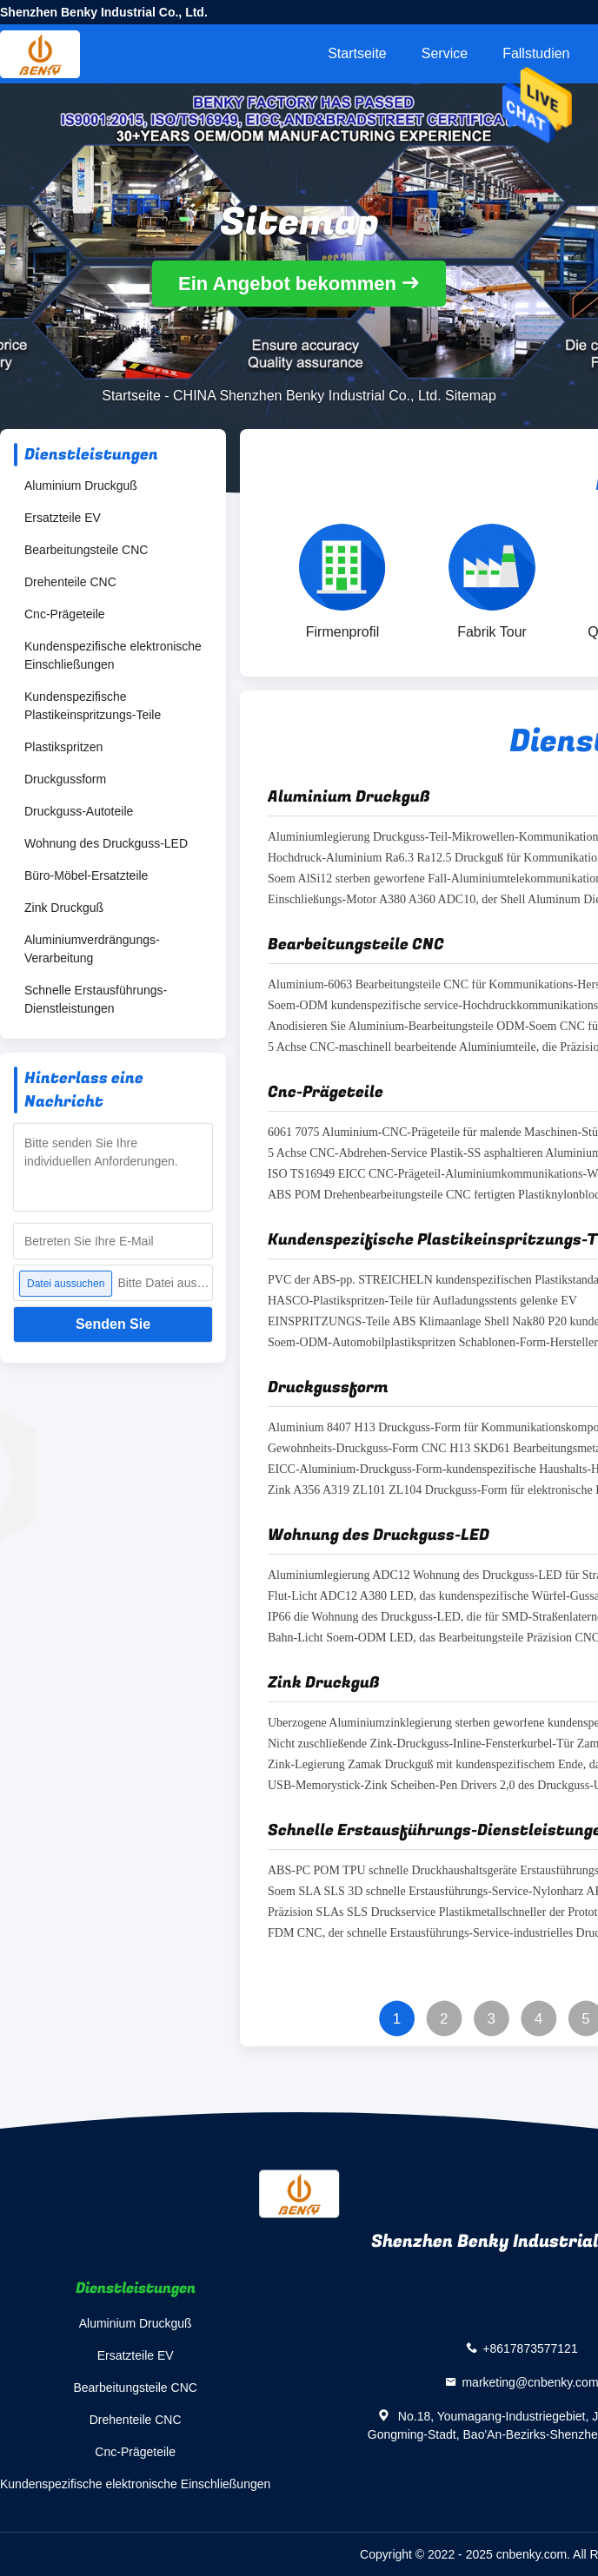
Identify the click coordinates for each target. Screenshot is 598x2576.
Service (445, 53)
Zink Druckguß (63, 908)
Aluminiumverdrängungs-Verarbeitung (92, 949)
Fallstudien (535, 53)
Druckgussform (65, 779)
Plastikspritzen (63, 747)
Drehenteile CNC (70, 582)
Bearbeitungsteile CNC (86, 550)
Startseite (357, 53)
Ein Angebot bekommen (287, 283)
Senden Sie (113, 1324)
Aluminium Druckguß (80, 485)
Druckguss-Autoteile (78, 811)
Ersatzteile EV (62, 518)
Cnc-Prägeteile (64, 614)
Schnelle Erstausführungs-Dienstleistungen (95, 999)
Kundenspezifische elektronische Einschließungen (113, 655)
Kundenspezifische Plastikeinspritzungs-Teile (92, 706)
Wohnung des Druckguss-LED (106, 843)
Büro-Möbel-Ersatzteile (86, 875)
